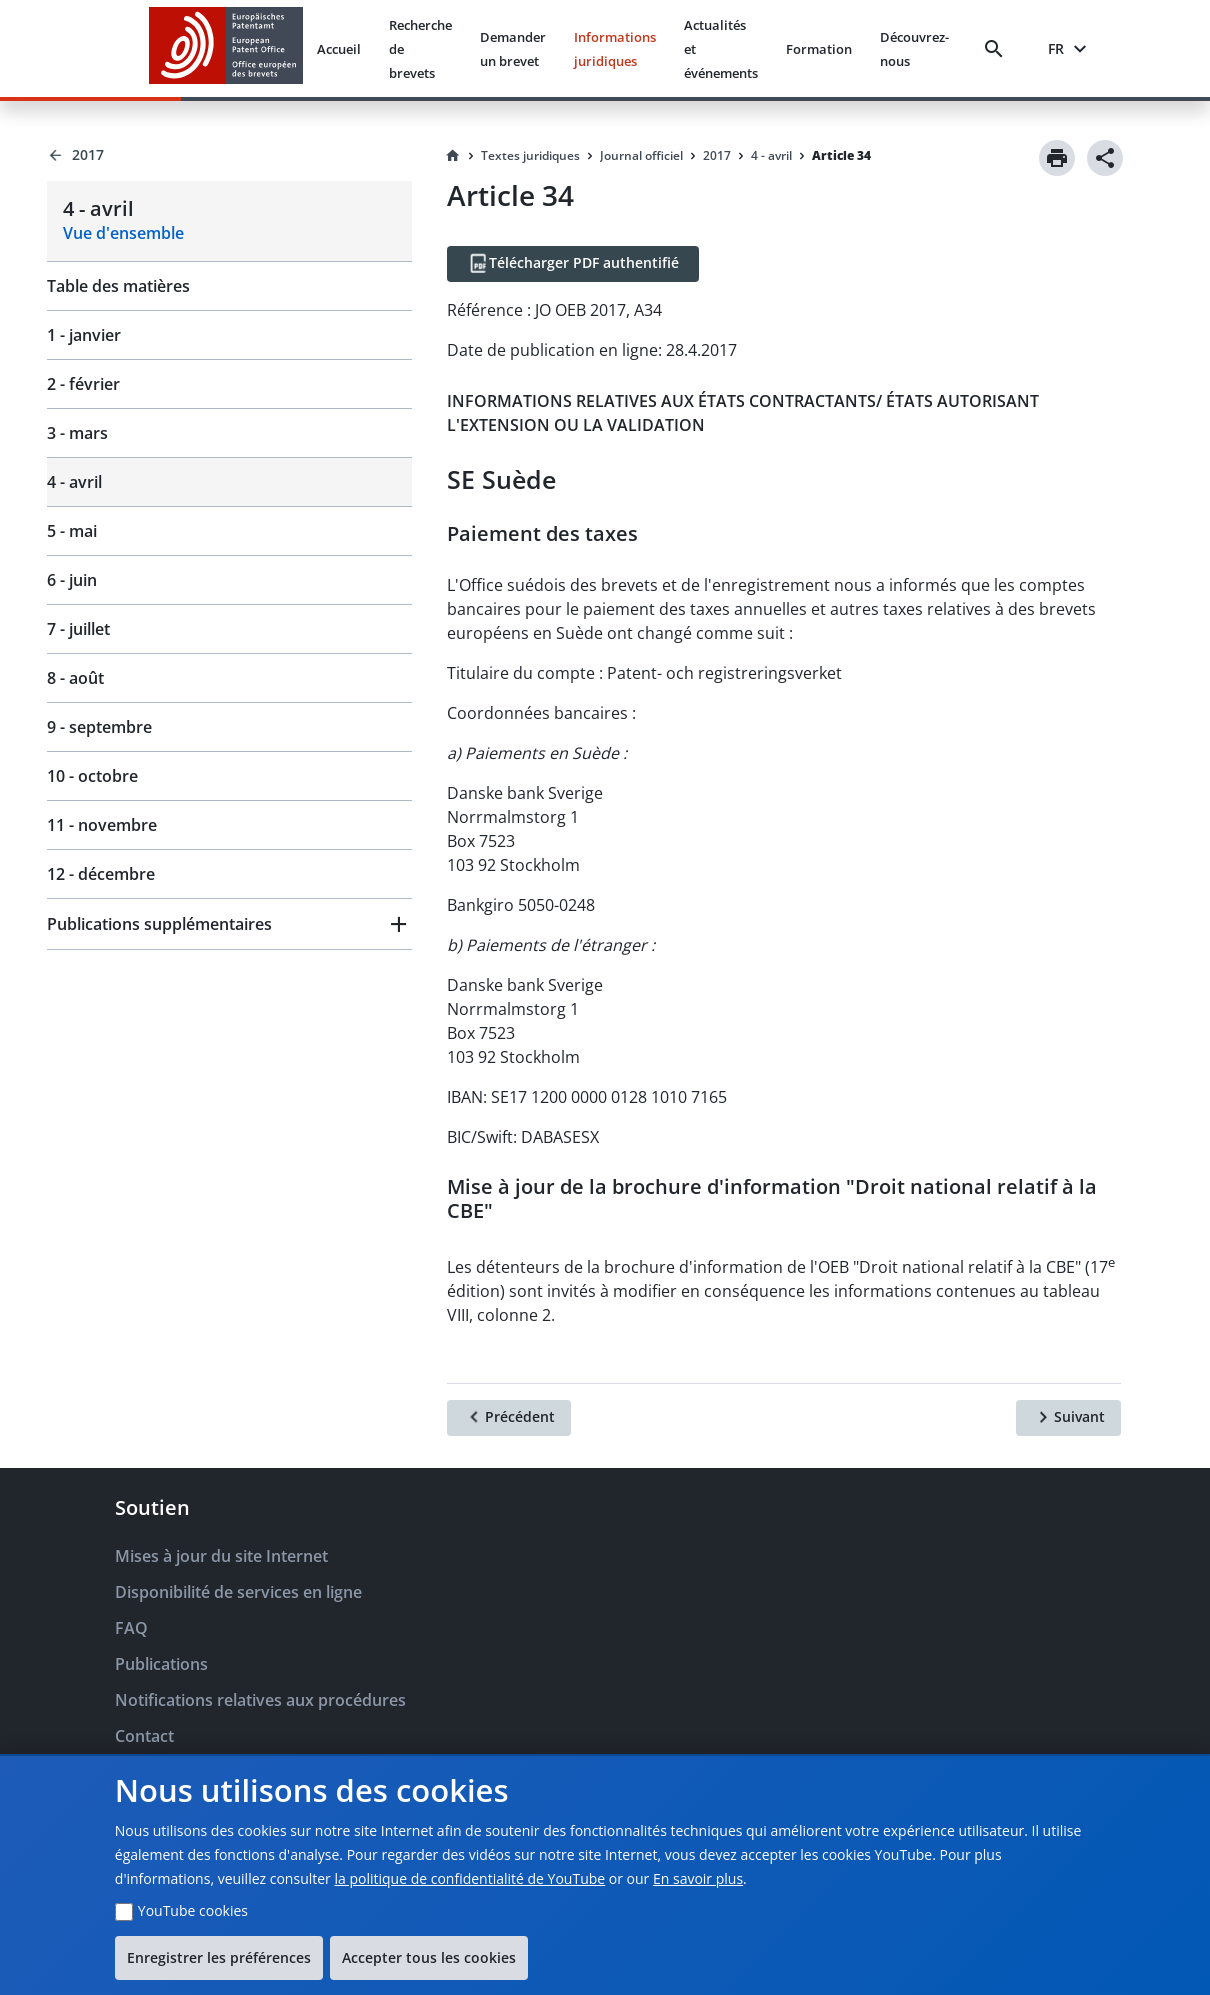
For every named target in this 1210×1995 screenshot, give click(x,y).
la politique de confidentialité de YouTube (469, 1878)
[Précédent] (509, 1418)
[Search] (998, 49)
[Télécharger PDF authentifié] (573, 264)
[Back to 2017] (229, 155)
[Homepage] (453, 156)
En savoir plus (698, 1878)
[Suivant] (1068, 1418)
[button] (229, 924)
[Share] (1105, 158)
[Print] (1057, 158)
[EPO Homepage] (226, 48)
